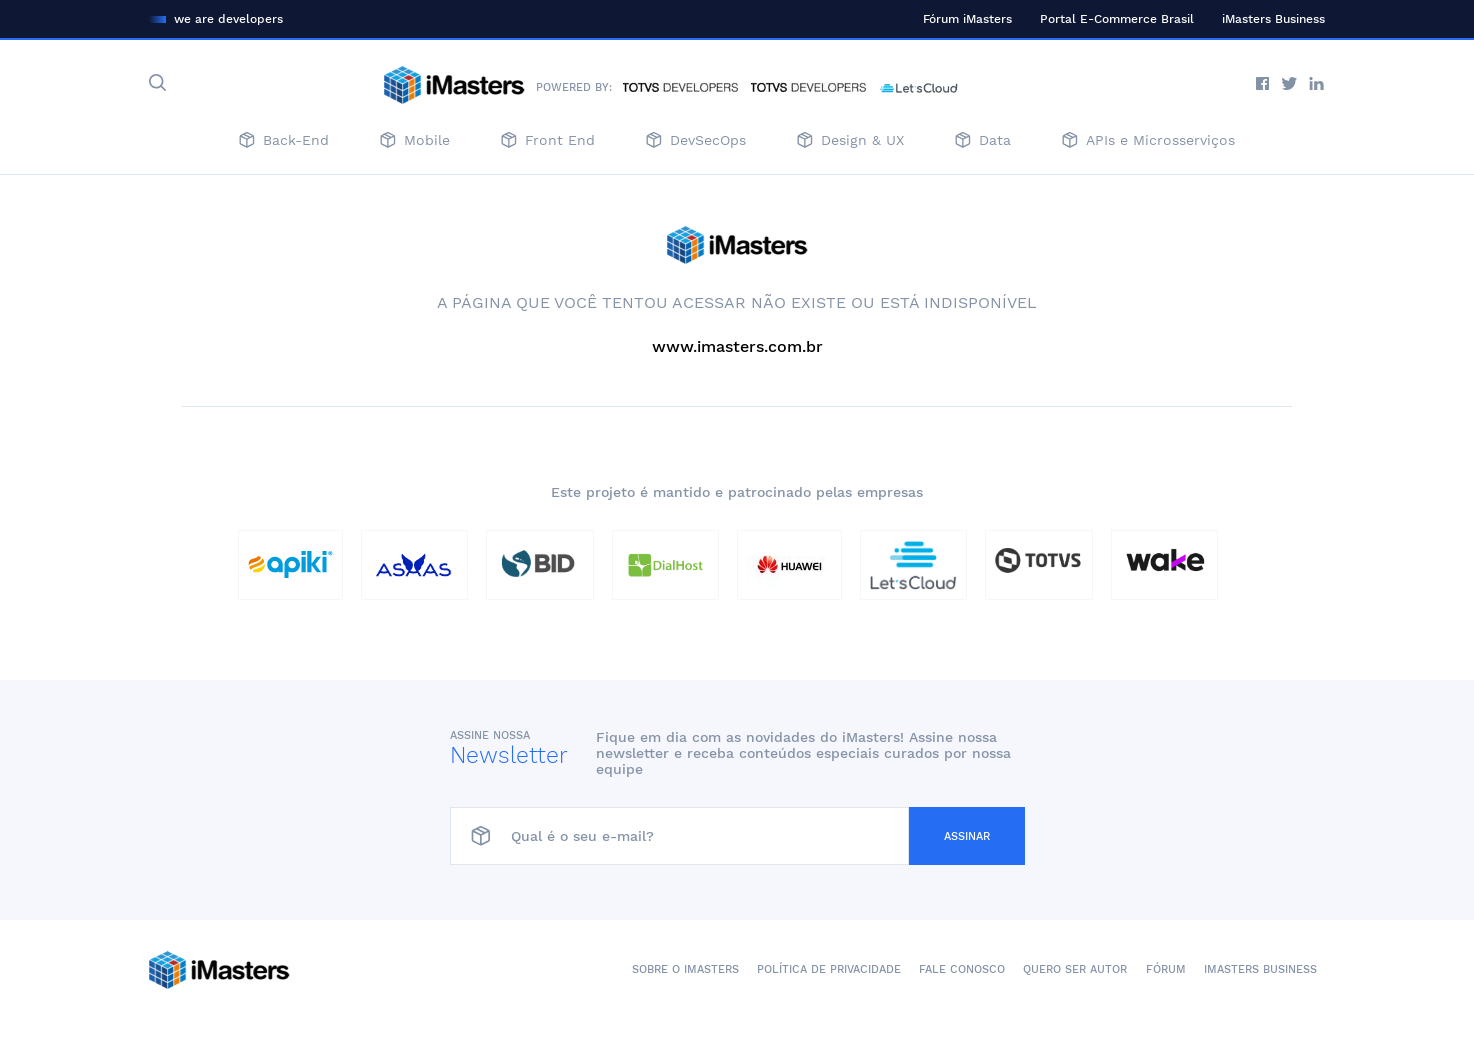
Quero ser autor (1075, 969)
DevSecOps (696, 141)
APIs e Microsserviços (1148, 141)
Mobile (415, 141)
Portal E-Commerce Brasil (1117, 19)
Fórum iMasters (967, 19)
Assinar (967, 836)
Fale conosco (962, 969)
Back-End (284, 141)
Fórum (1166, 969)
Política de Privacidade (829, 969)
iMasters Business (1273, 19)
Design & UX (850, 141)
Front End (548, 141)
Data (983, 141)
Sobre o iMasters (685, 969)
